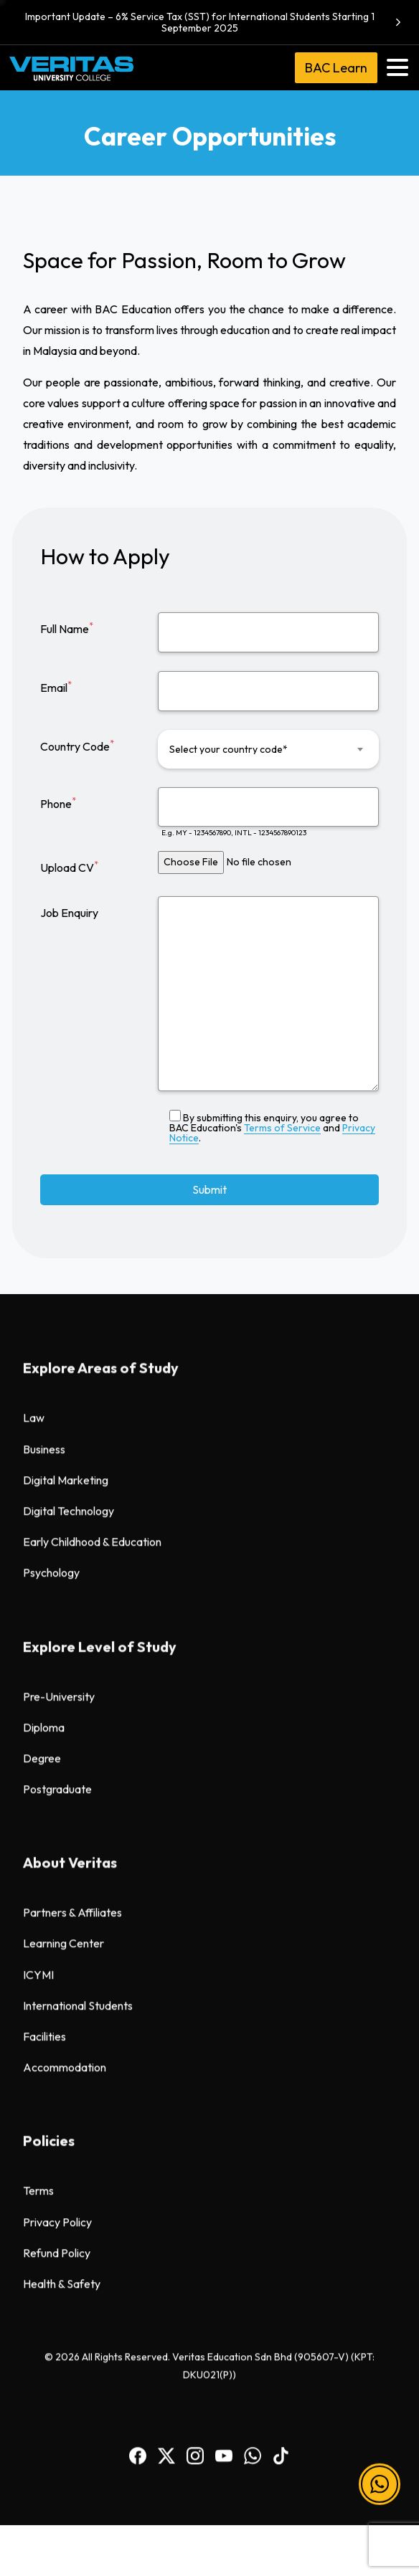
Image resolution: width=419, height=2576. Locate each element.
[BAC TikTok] (281, 1506)
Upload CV (69, 867)
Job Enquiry (69, 913)
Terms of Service (282, 1127)
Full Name (66, 628)
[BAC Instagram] (195, 1506)
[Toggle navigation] (397, 67)
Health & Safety (61, 1336)
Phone (58, 803)
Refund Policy (56, 1305)
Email (56, 687)
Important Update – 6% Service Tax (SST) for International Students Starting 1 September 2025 (215, 22)
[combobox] (268, 749)
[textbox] (259, 749)
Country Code (77, 746)
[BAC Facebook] (137, 1506)
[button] (379, 2497)
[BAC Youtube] (224, 1506)
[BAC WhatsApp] (252, 1506)
